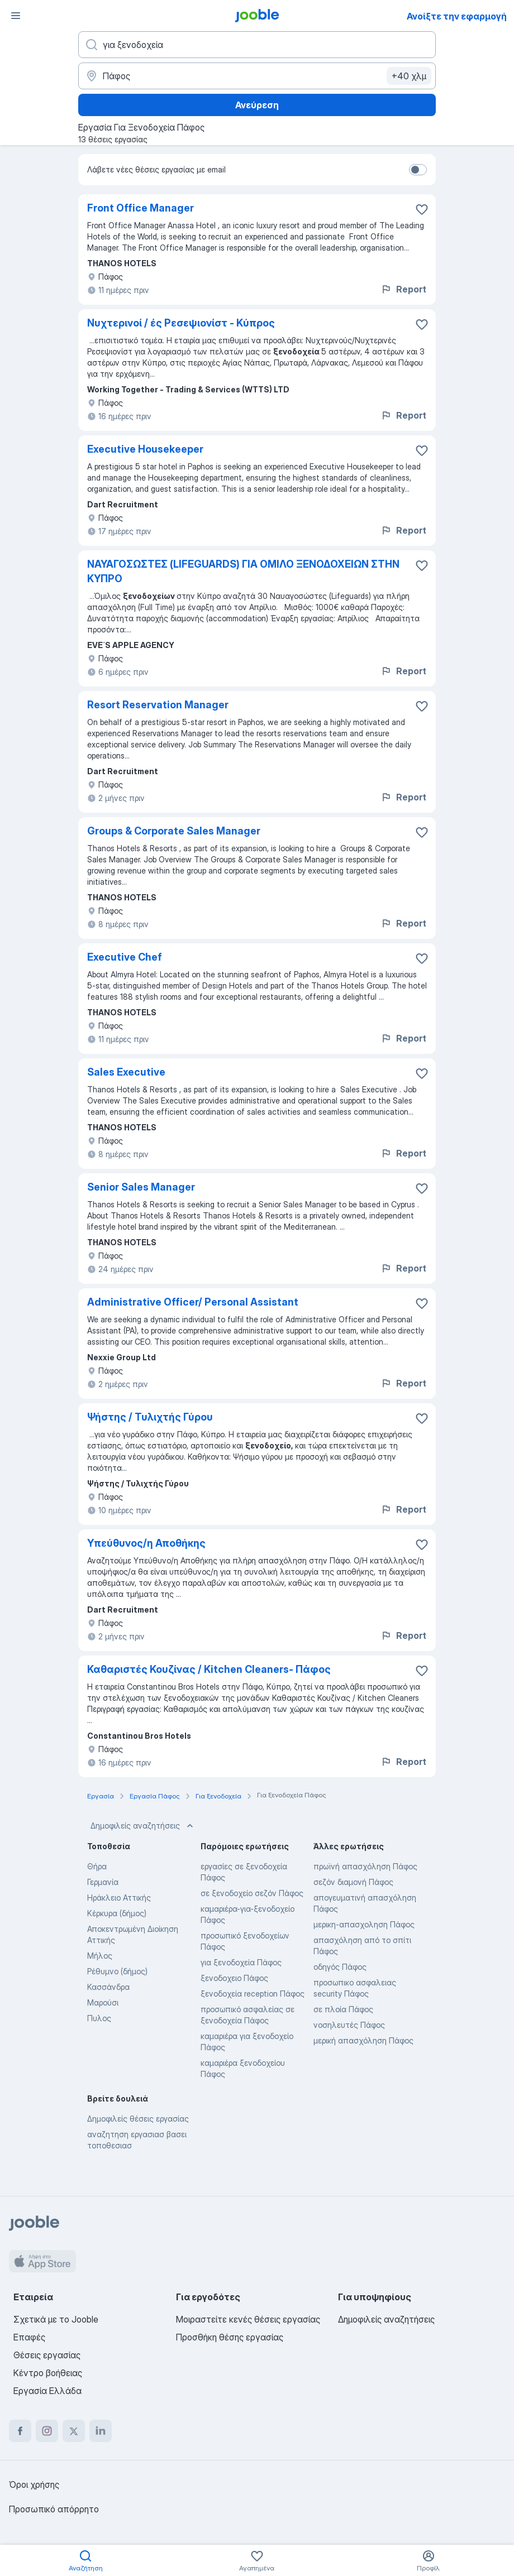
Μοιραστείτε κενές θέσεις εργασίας (248, 2319)
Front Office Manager (140, 208)
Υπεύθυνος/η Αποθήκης (146, 1543)
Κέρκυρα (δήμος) (116, 1913)
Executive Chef (124, 957)
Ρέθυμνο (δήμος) (117, 1971)
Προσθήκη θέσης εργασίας (229, 2337)
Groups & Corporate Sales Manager (173, 831)
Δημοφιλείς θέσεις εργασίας (138, 2118)
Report (403, 289)
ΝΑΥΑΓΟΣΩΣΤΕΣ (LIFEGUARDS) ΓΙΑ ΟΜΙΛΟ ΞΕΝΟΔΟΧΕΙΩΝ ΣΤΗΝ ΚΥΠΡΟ (243, 571)
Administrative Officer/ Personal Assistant (192, 1302)
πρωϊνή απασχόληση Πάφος (365, 1866)
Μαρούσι (102, 2002)
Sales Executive (126, 1072)
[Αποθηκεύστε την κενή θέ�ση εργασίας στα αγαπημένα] (422, 1303)
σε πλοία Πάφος (343, 2009)
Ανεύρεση (257, 105)
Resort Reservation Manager (158, 705)
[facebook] (20, 2431)
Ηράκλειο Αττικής (119, 1897)
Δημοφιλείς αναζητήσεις (143, 1825)
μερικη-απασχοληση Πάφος (364, 1924)
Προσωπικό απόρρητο (54, 2509)
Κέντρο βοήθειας (47, 2372)
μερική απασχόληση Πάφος (363, 2040)
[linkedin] (100, 2431)
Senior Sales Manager (141, 1187)
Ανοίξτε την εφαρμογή (457, 16)
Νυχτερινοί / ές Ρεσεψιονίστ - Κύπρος (181, 323)
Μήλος (99, 1955)
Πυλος (99, 2018)
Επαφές (29, 2337)
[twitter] (74, 2431)
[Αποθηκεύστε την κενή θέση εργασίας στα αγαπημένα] (422, 209)
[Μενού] (15, 15)
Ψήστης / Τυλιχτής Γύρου (150, 1417)
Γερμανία (102, 1882)
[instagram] (47, 2431)
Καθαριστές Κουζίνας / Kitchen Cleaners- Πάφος (209, 1669)
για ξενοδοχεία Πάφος (241, 1962)
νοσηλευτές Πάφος (349, 2025)
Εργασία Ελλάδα (47, 2390)
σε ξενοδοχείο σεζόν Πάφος (252, 1893)
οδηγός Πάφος (340, 1966)
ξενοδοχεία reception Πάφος (252, 1993)
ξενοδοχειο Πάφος (234, 1978)
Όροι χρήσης (34, 2484)
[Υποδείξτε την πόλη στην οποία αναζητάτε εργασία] (257, 76)
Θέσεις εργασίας (46, 2355)
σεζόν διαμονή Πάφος (353, 1882)
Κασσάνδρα (108, 1987)
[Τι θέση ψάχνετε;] (257, 44)
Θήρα (97, 1866)
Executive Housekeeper (145, 449)
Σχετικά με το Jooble (55, 2319)
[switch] (418, 169)
